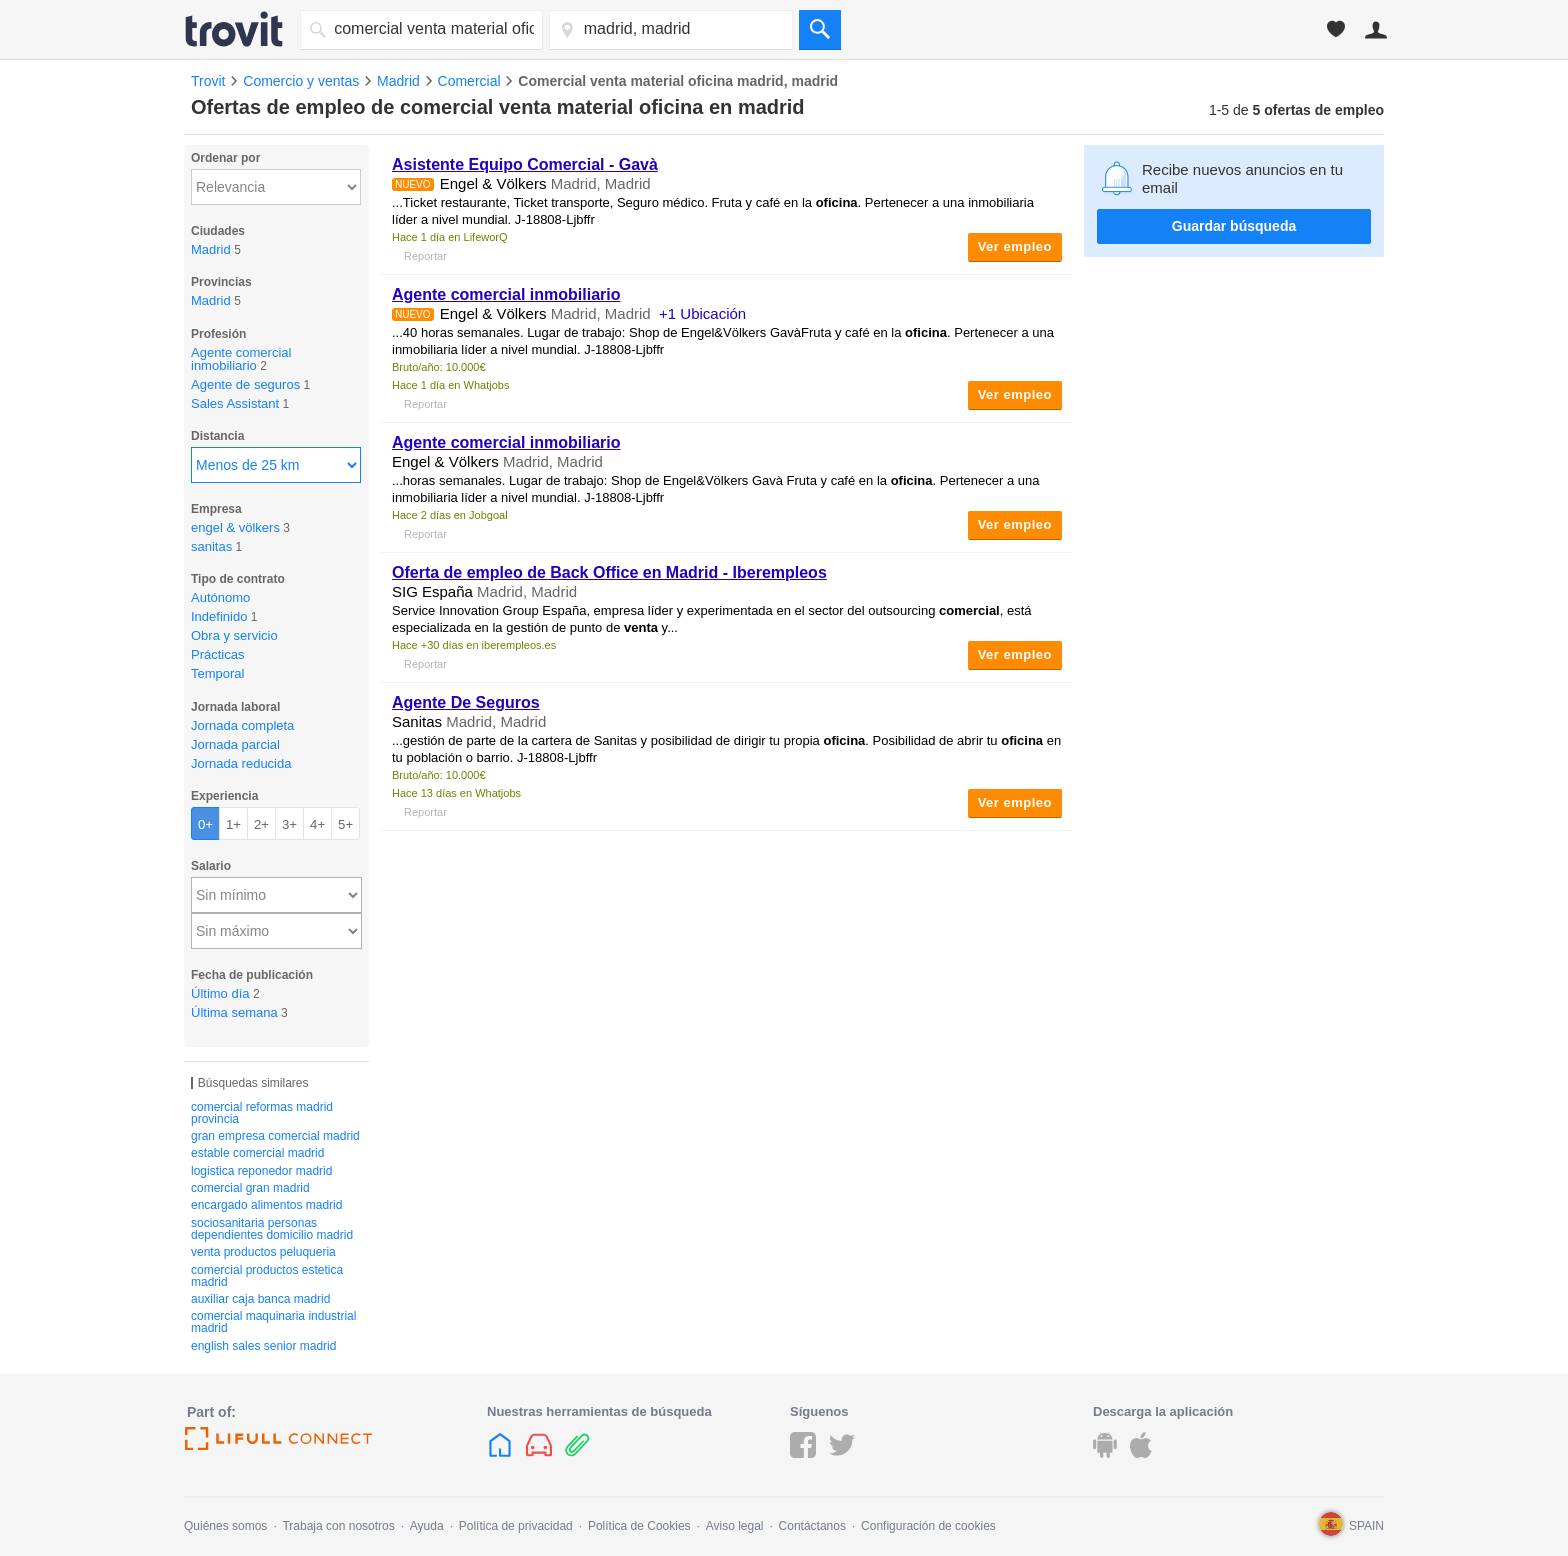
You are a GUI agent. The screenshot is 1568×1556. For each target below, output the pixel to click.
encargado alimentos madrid (266, 1205)
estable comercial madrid (257, 1153)
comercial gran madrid (250, 1188)
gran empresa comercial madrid (275, 1136)
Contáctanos (812, 1526)
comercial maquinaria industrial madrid (273, 1322)
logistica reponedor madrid (261, 1171)
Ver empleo (1015, 246)
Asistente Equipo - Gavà (525, 164)
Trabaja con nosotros (338, 1526)
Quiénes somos (225, 1526)
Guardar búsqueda (1234, 226)
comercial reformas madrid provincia (262, 1113)
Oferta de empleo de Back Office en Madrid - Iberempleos (609, 572)
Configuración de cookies (928, 1526)
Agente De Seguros (466, 702)
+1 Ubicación (702, 313)
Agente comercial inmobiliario (506, 294)
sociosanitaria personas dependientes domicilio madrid (272, 1229)
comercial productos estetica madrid (267, 1276)
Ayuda (427, 1526)
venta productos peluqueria (263, 1252)
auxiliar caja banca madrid (260, 1299)
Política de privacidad (516, 1526)
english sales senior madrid (263, 1346)
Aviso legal (735, 1526)
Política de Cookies (639, 1526)
